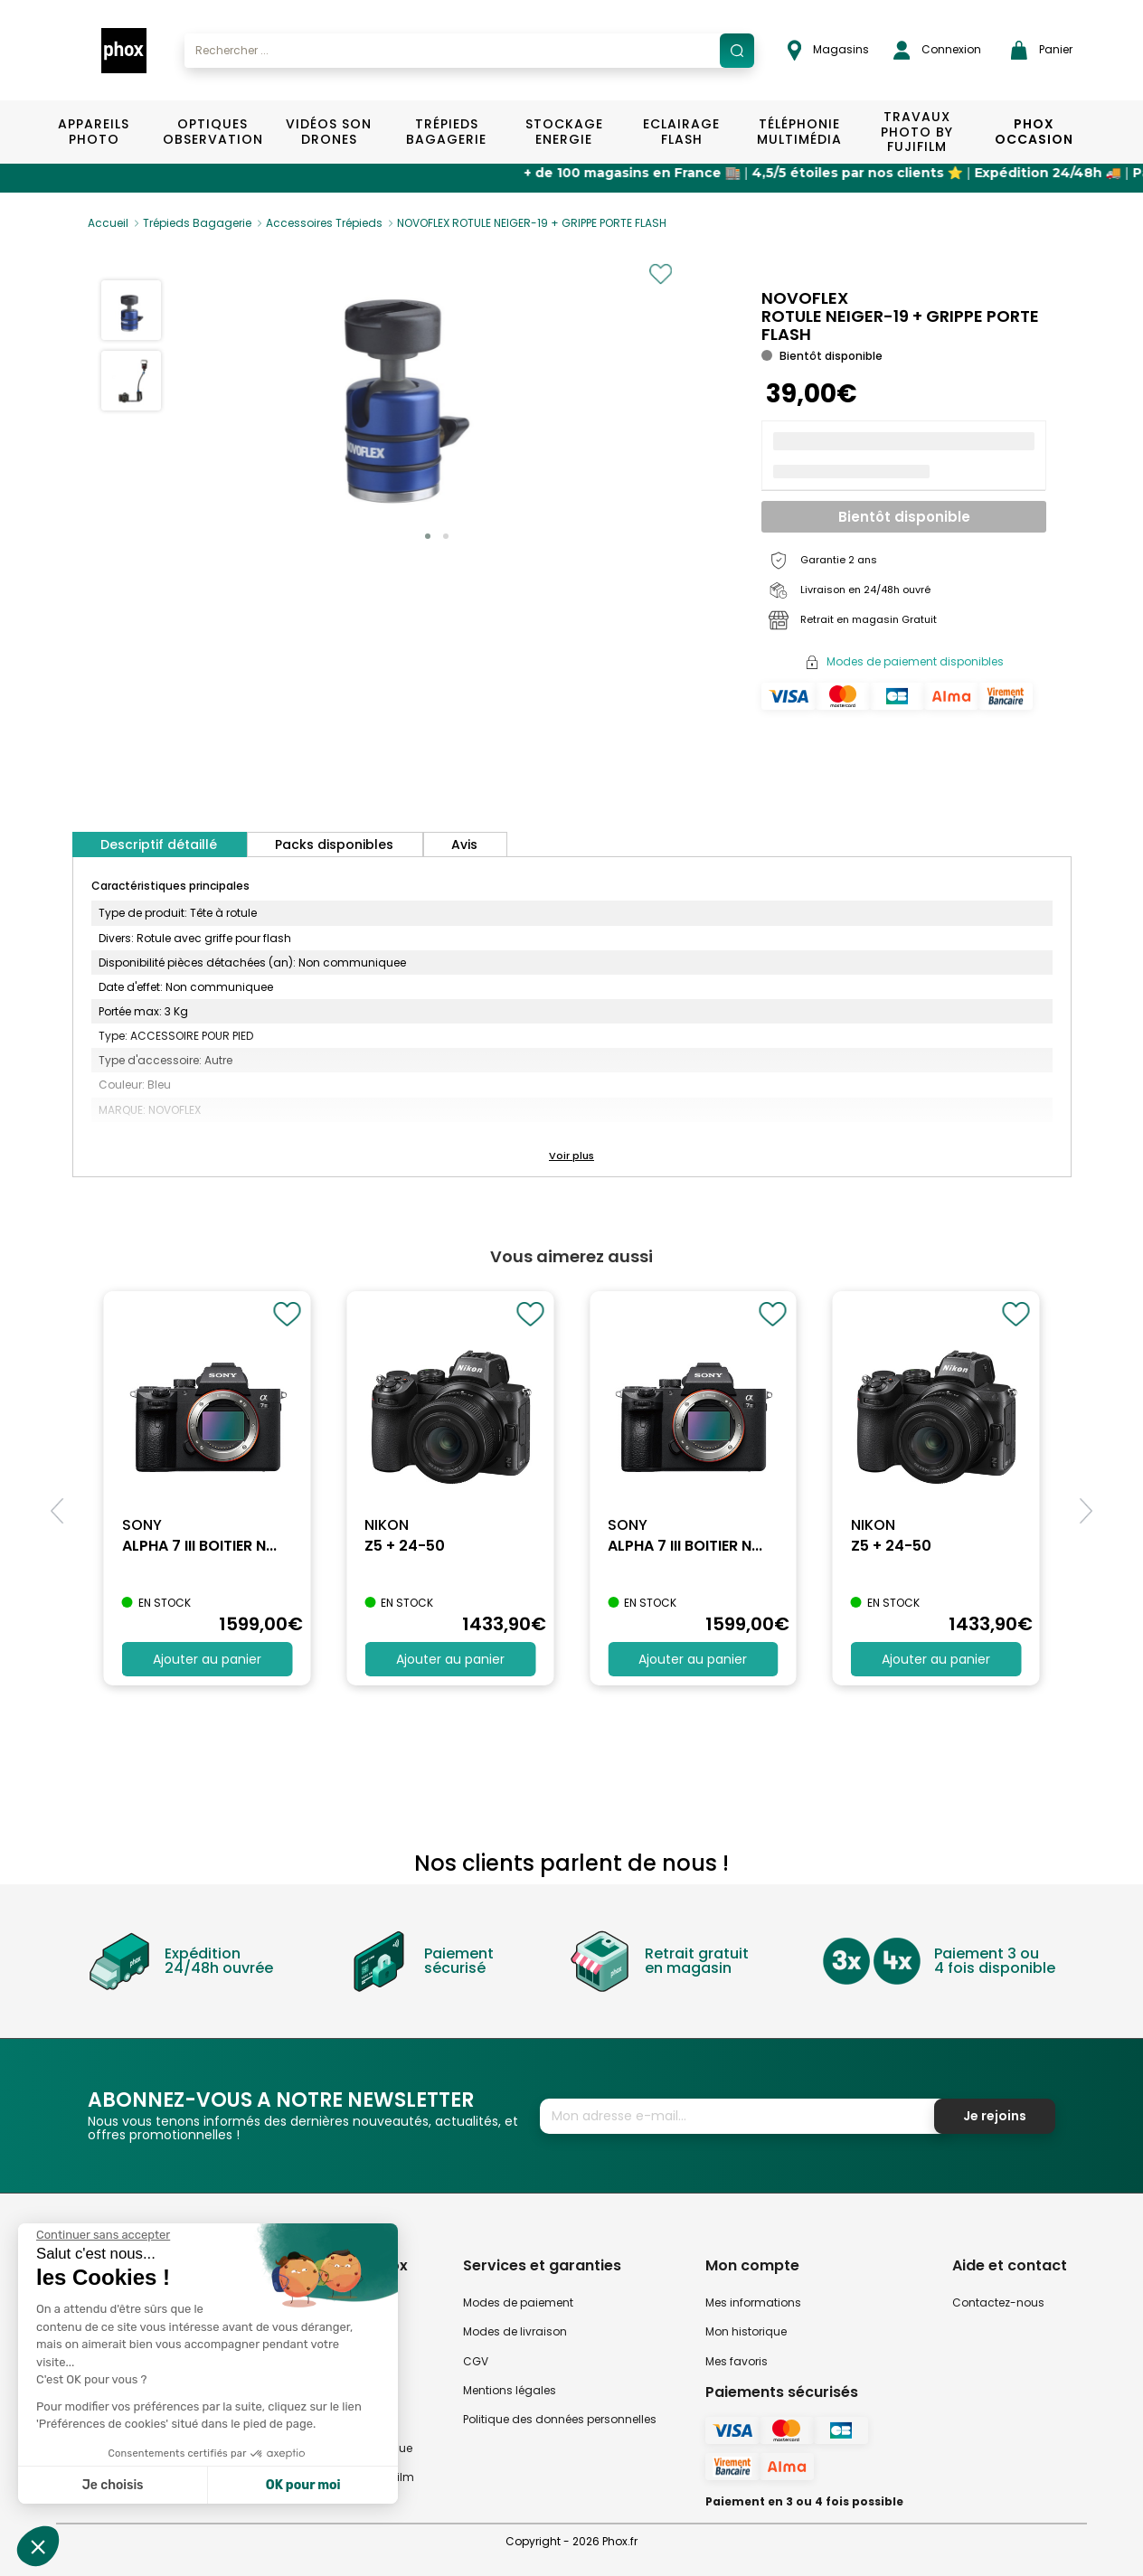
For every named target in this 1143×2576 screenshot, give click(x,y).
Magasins (828, 50)
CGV (475, 2361)
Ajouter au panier (207, 1659)
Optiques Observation (212, 131)
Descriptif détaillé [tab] (158, 844)
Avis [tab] (464, 844)
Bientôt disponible (904, 516)
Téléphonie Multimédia (799, 131)
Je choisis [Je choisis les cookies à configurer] (113, 2485)
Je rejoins (994, 2116)
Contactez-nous (998, 2302)
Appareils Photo (93, 131)
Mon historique (746, 2331)
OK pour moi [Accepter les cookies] (303, 2485)
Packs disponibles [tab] (334, 844)
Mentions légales (509, 2390)
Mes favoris (736, 2361)
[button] (428, 536)
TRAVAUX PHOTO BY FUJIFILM (917, 132)
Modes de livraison (515, 2331)
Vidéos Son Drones (329, 131)
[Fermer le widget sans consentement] (103, 2235)
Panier (1041, 50)
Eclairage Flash (681, 131)
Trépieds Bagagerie (446, 131)
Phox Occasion (1034, 131)
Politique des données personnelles (560, 2419)
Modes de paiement (518, 2302)
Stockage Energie (564, 131)
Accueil (108, 223)
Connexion (937, 50)
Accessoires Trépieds (324, 223)
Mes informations (753, 2302)
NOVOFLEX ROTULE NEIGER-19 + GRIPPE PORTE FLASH (531, 223)
